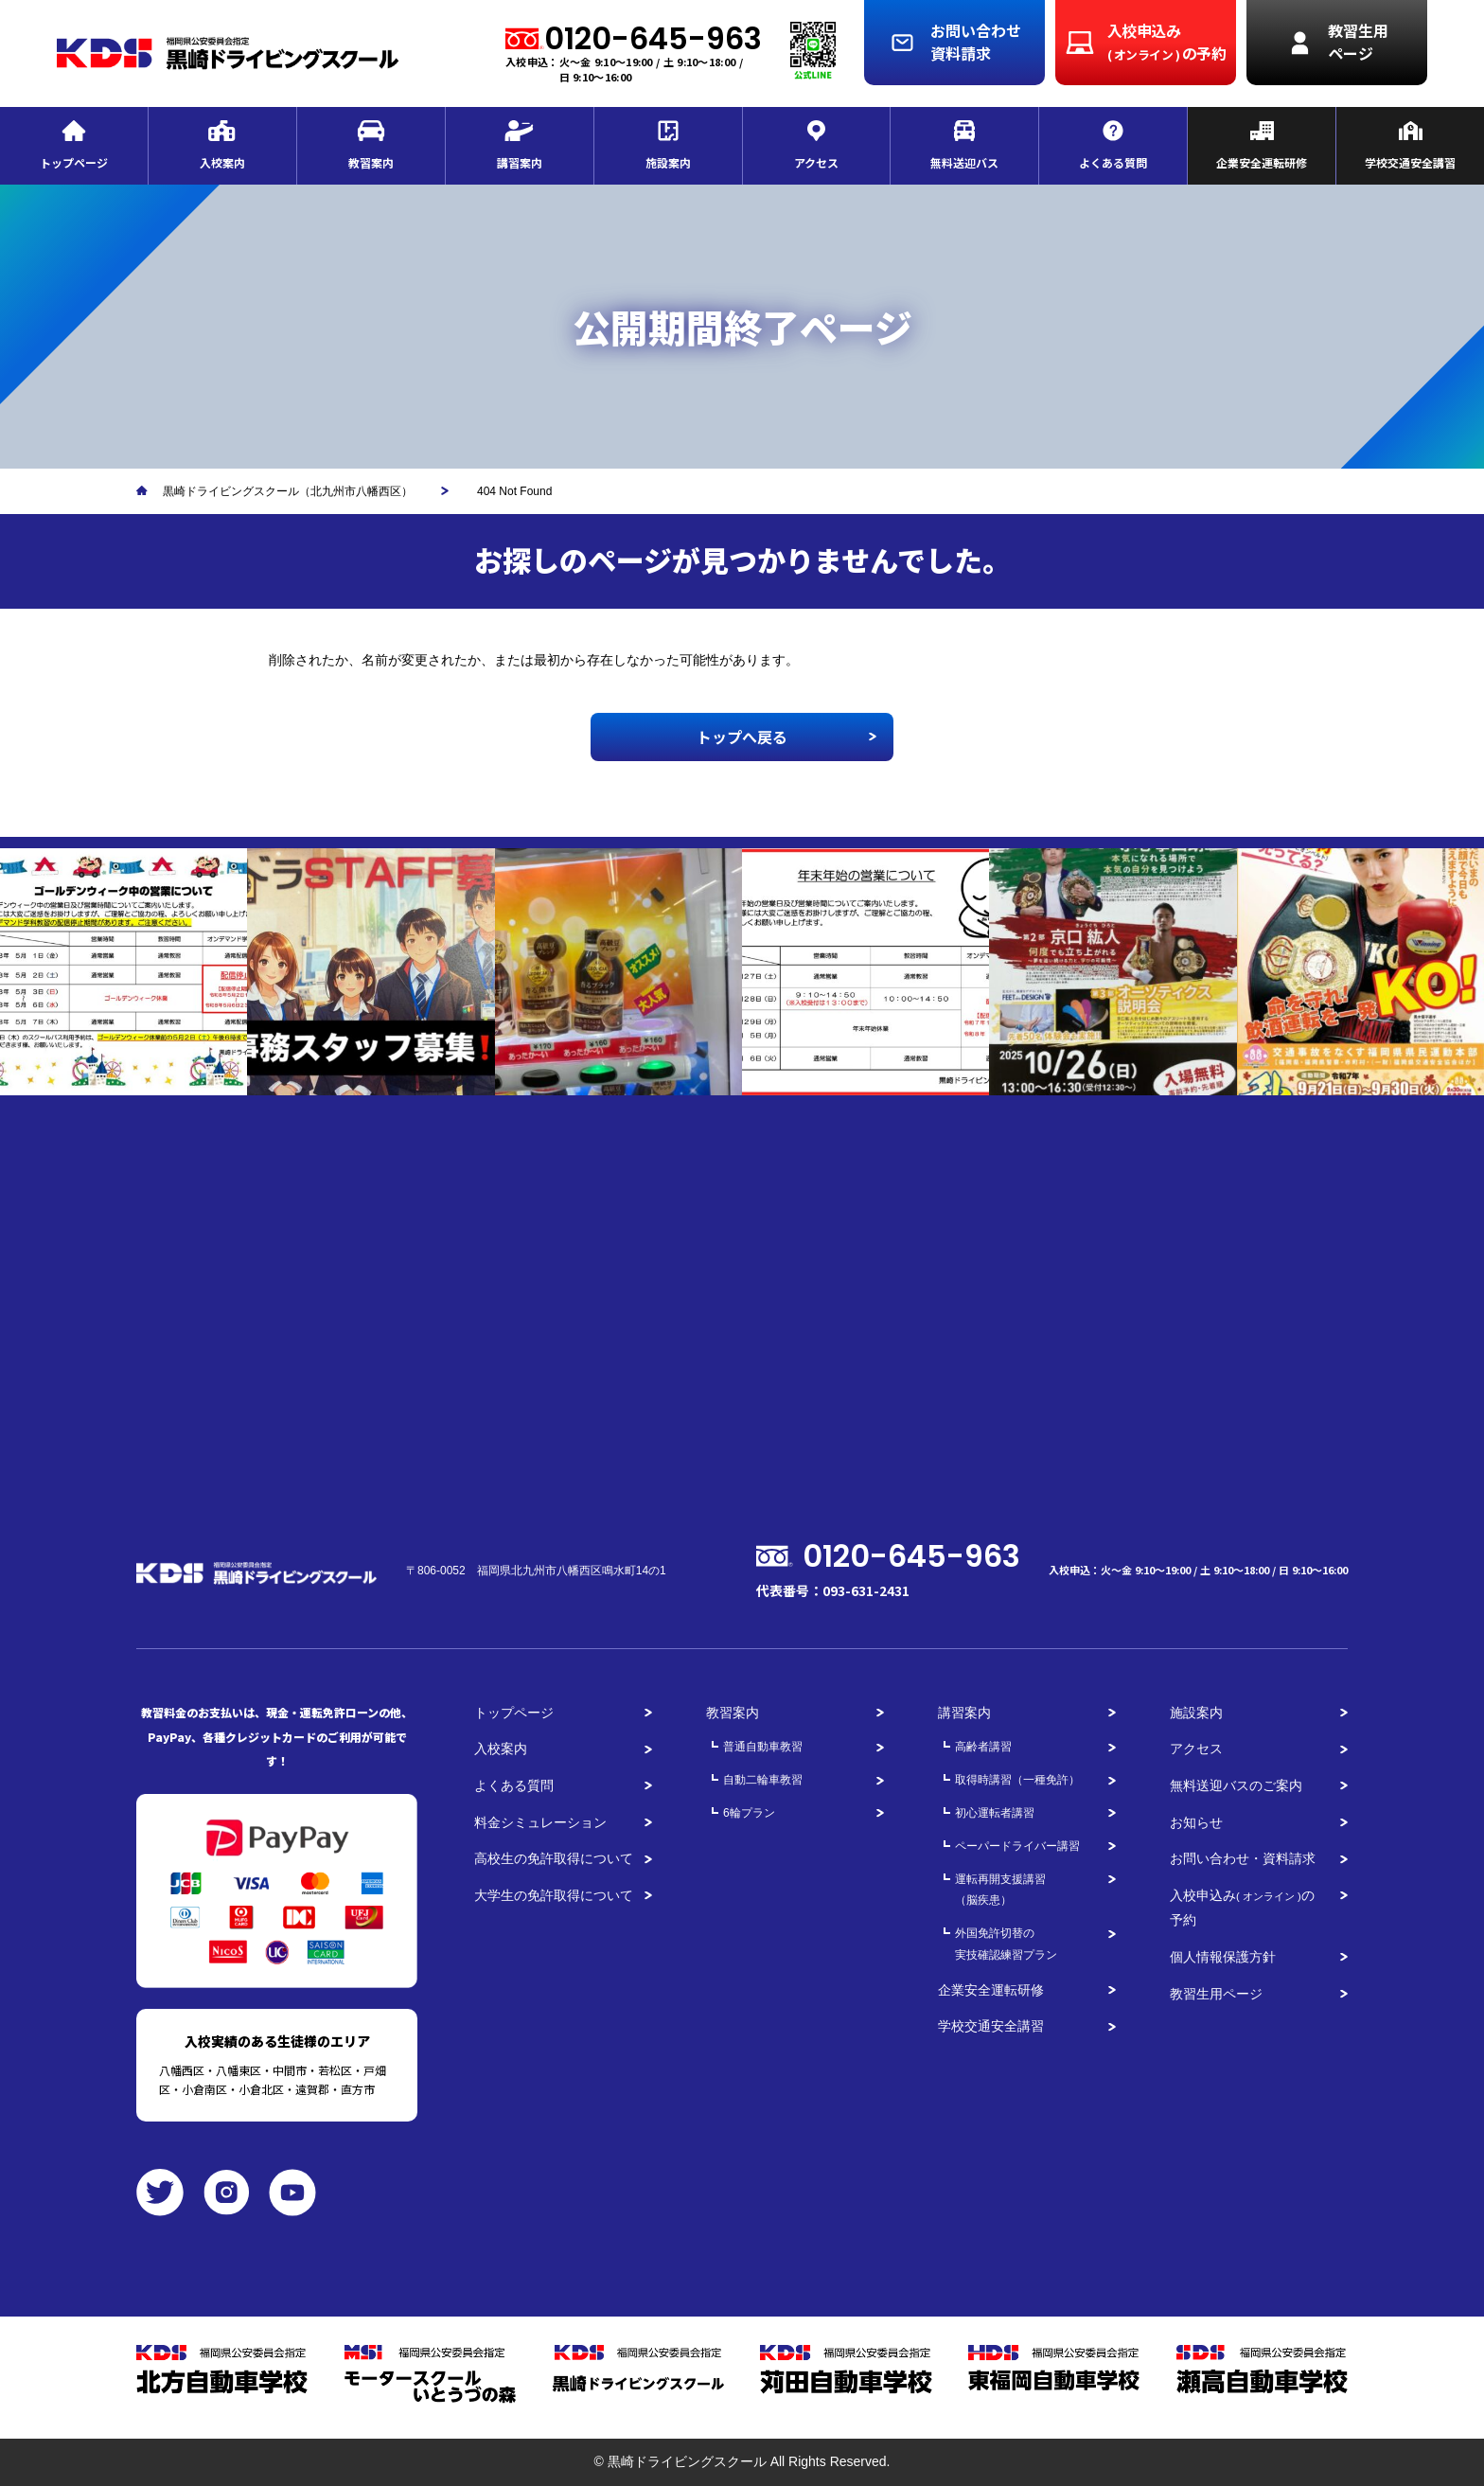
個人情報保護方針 (1223, 1956)
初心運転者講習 (994, 1813)
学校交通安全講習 (991, 2025)
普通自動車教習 (763, 1746)
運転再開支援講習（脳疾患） (1000, 1890)
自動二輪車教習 (763, 1779)
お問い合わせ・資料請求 (1243, 1858)
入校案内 (500, 1748)
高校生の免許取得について (553, 1858)
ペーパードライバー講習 (1017, 1846)
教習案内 (732, 1712)
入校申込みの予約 (1242, 1908)
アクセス (1196, 1748)
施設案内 (1196, 1712)
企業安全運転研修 (991, 1990)
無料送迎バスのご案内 (1236, 1785)
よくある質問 (514, 1785)
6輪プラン (749, 1813)
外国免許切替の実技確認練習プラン (1006, 1944)
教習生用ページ (1216, 1993)
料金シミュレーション (540, 1822)
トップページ (514, 1712)
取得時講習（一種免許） (1017, 1779)
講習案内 (964, 1712)
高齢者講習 (983, 1746)
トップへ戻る (742, 736)
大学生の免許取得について (553, 1895)
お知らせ (1196, 1822)
